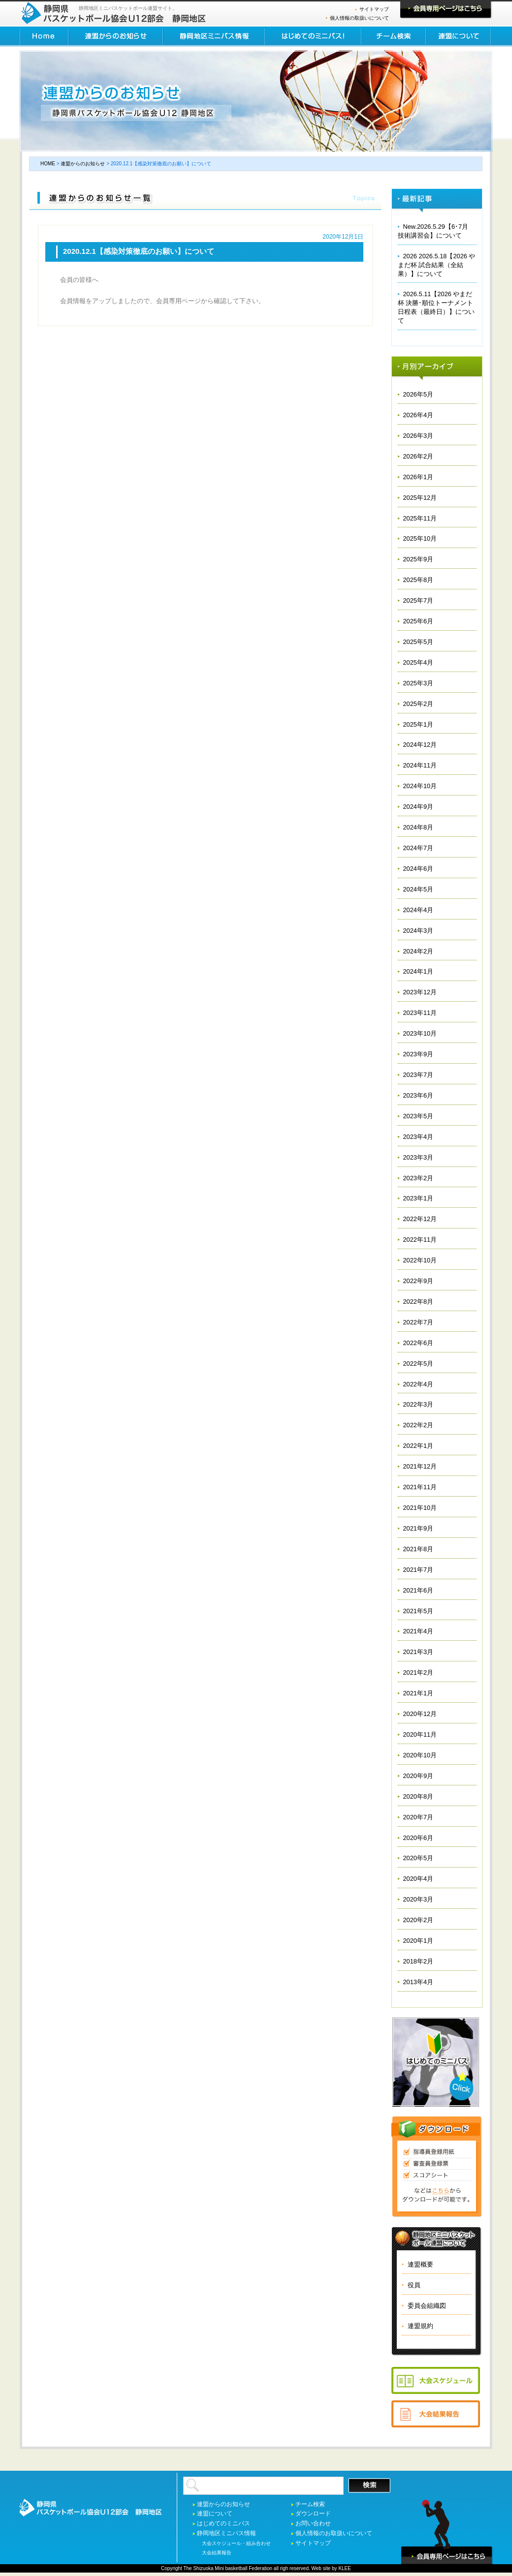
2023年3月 (418, 1157)
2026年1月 (418, 477)
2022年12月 (420, 1219)
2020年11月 (420, 1734)
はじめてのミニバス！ (313, 36)
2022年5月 (418, 1363)
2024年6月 (418, 868)
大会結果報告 (216, 2552)
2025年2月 (418, 703)
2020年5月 (418, 1858)
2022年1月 (418, 1445)
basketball (236, 2568)
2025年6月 (418, 621)
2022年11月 (420, 1239)
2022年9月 (418, 1281)
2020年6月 (418, 1837)
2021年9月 (418, 1528)
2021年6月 (418, 1590)
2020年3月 (418, 1899)
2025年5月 (418, 641)
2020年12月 (420, 1713)
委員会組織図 (427, 2305)
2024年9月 (418, 806)
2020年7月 (418, 1817)
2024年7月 (418, 848)
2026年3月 (418, 435)
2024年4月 (418, 910)
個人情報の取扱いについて (359, 18)
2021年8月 (418, 1549)
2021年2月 (418, 1672)
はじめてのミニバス (223, 2523)
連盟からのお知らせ (116, 36)
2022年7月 (418, 1322)
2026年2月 (418, 456)
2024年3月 (418, 930)
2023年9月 (418, 1054)
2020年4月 (418, 1878)
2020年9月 (418, 1775)
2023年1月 (418, 1198)
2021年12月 (420, 1466)
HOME (44, 36)
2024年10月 (420, 786)
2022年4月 (418, 1384)
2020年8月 (418, 1796)
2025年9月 (418, 559)
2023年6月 (418, 1095)
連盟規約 (420, 2326)
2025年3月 (418, 683)
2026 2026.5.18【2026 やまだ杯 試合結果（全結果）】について (437, 264)
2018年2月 (418, 1961)
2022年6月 (418, 1343)
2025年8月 (418, 579)
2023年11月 (420, 1012)
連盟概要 (420, 2264)
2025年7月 (418, 600)
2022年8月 (418, 1301)
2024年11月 (420, 765)
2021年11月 (420, 1487)
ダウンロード (313, 2513)
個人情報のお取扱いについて (333, 2533)
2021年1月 (418, 1693)
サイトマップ (374, 9)
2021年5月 (418, 1611)
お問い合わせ (313, 2523)
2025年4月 (418, 662)
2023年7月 (418, 1074)
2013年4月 (418, 1982)
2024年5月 (418, 889)
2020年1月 (418, 1940)
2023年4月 (418, 1136)
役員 (414, 2285)
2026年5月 (418, 394)
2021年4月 (418, 1631)
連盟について (458, 36)
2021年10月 (420, 1507)
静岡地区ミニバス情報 (214, 36)
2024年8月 (418, 827)
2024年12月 (420, 744)
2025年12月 (420, 497)
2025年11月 (420, 518)
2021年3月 (418, 1652)
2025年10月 (420, 538)
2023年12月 (420, 992)
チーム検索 (394, 36)
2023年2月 (418, 1178)
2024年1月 (418, 971)
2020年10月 (420, 1755)
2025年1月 (418, 724)
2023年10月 (420, 1033)
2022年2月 (418, 1425)
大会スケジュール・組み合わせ (236, 2543)
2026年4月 (418, 415)
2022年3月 (418, 1404)
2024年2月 (418, 951)
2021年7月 (418, 1569)
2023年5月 (418, 1116)
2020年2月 (418, 1920)
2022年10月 (420, 1260)
